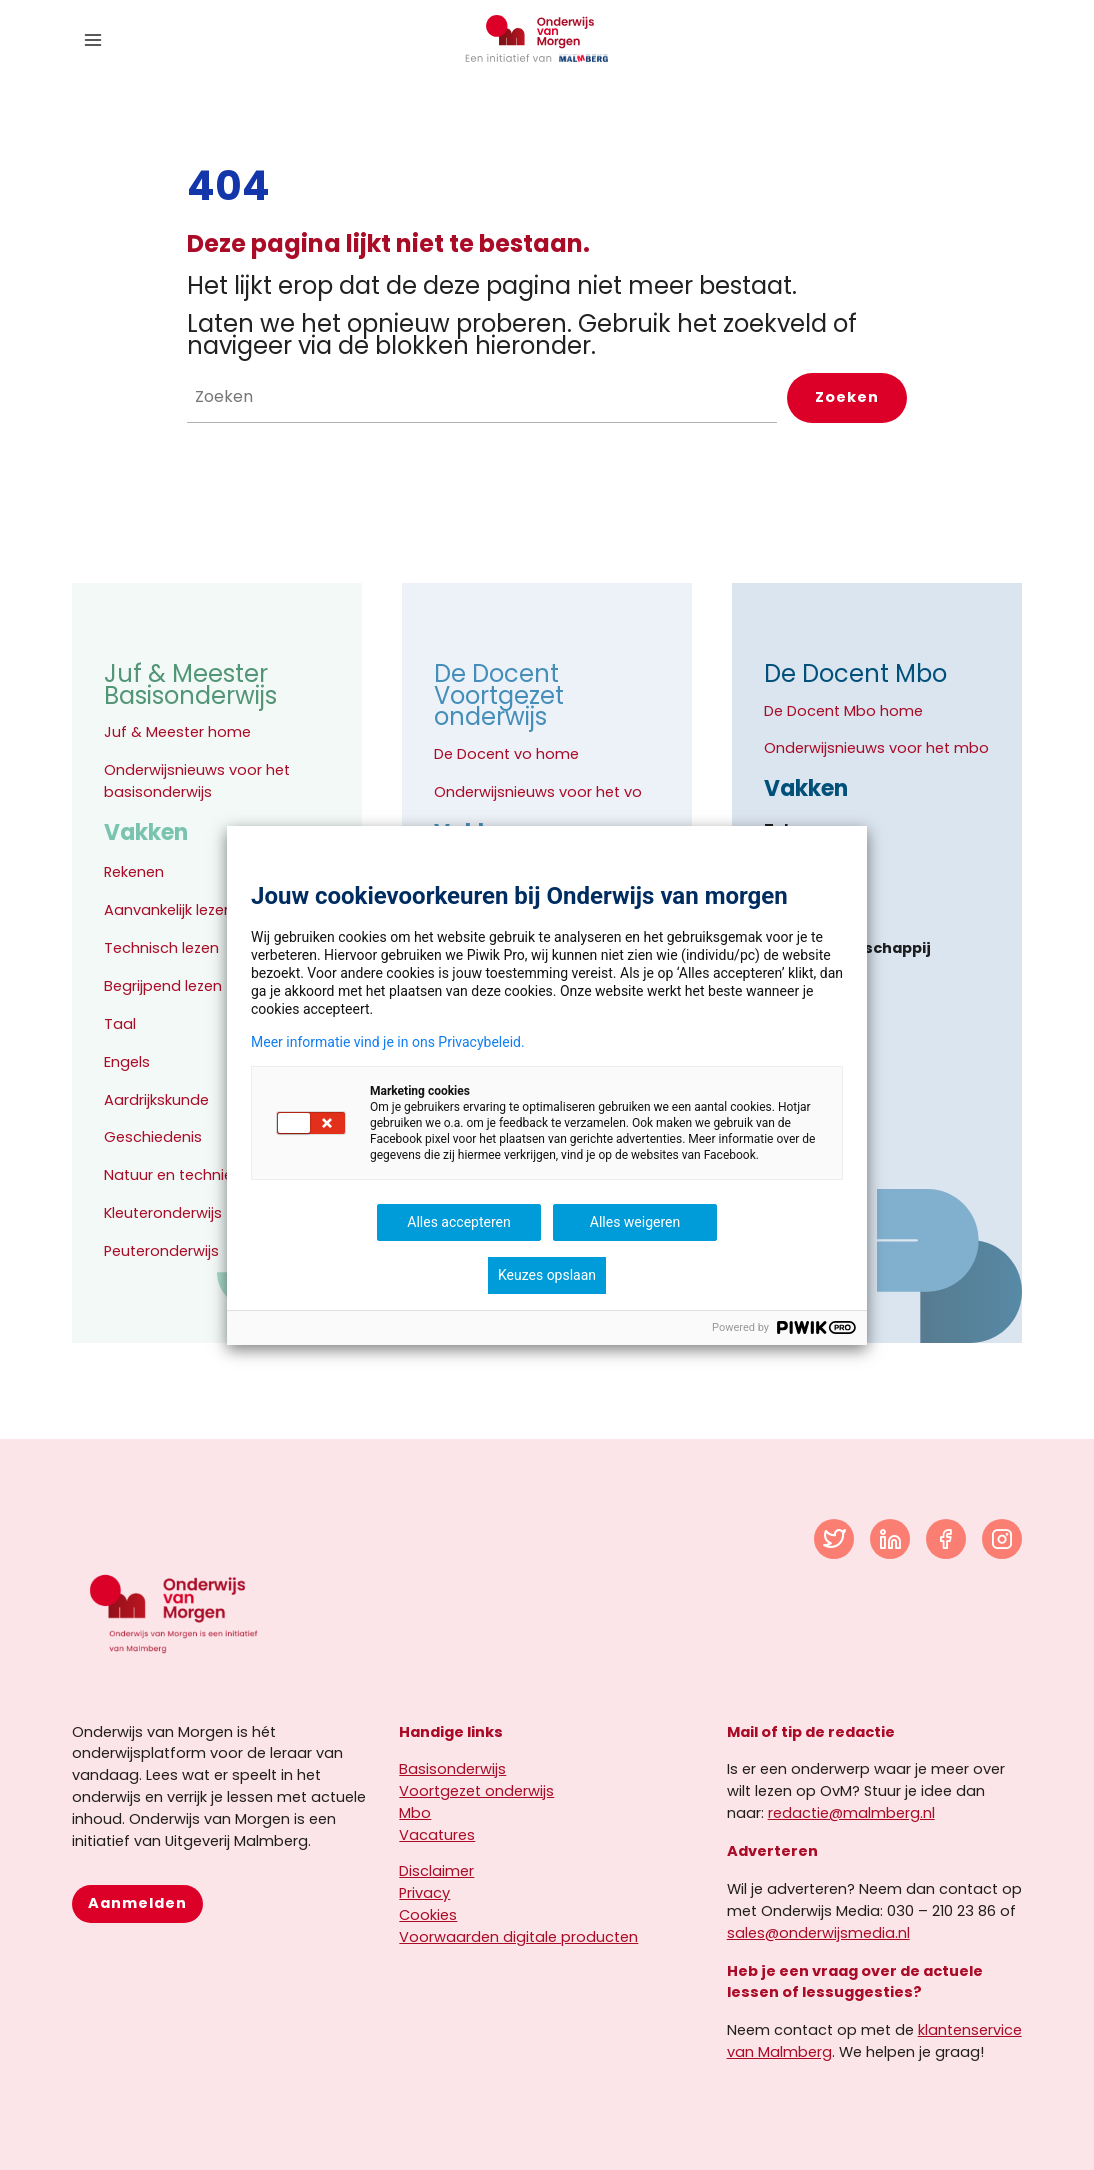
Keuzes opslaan (547, 1275)
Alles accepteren (458, 1222)
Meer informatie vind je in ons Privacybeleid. (388, 1042)
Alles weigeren (635, 1222)
